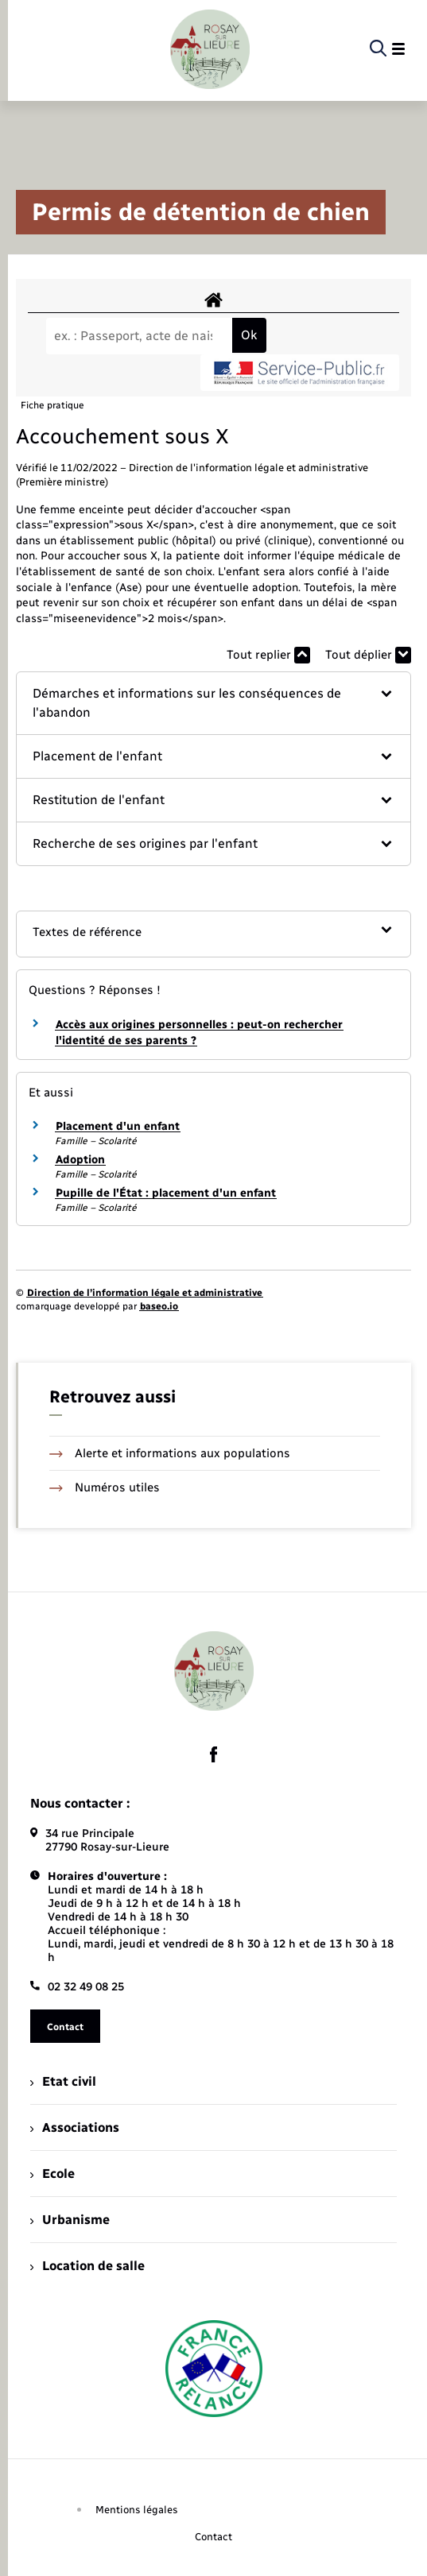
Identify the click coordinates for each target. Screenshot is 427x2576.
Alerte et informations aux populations (169, 1453)
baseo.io (159, 1306)
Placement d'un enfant (118, 1126)
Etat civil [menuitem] (63, 2081)
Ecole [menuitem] (52, 2173)
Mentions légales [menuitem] (136, 2510)
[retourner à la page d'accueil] (210, 49)
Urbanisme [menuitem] (70, 2219)
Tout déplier (368, 655)
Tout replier (268, 655)
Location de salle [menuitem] (87, 2265)
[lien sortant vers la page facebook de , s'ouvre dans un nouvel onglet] (214, 1754)
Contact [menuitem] (213, 2537)
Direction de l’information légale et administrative (144, 1292)
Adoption (80, 1159)
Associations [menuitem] (74, 2127)
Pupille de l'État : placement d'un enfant (166, 1193)
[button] (213, 703)
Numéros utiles (104, 1487)
